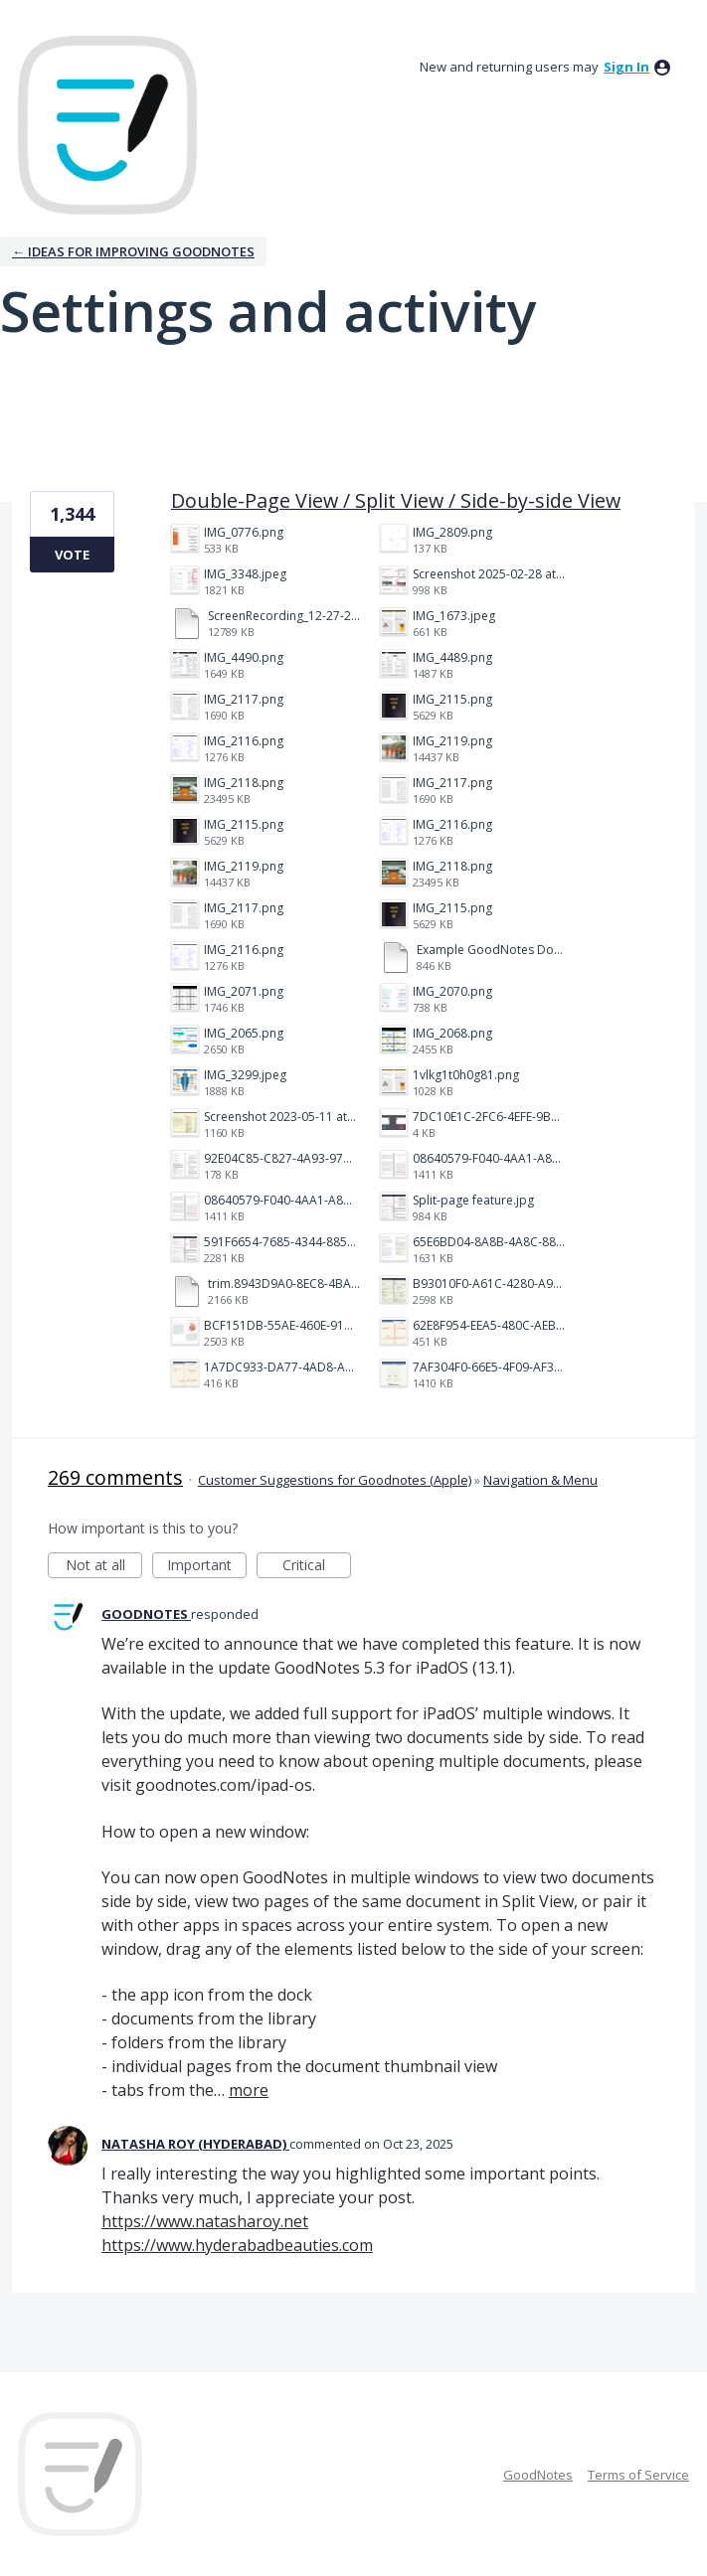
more (248, 2090)
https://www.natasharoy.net (204, 2221)
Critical (316, 1566)
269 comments (115, 1477)
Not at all (104, 1566)
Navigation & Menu (540, 1480)
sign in (626, 67)
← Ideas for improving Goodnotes (133, 251)
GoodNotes (538, 2475)
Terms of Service (638, 2475)
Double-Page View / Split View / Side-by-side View (395, 500)
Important (207, 1566)
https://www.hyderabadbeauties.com (237, 2245)
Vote (72, 555)
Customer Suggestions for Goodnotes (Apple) (334, 1480)
